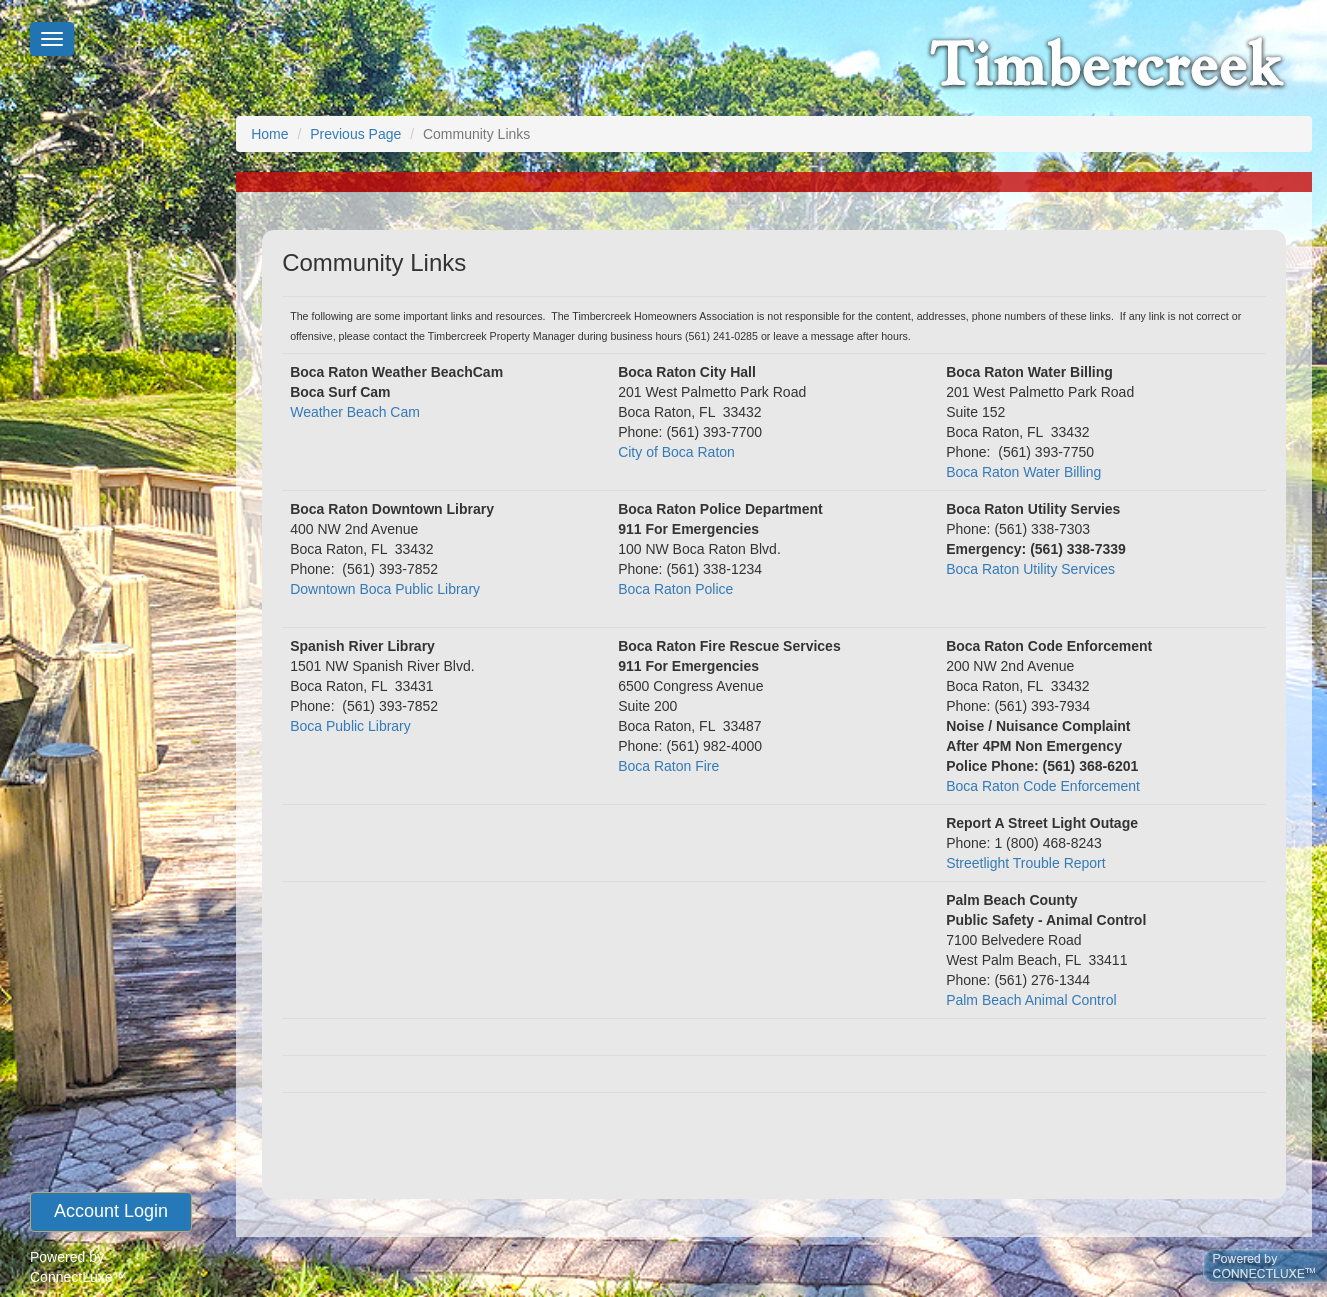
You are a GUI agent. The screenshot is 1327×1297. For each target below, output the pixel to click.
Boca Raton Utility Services (1030, 569)
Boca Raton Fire (668, 766)
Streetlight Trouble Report (1026, 863)
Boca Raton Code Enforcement (1043, 786)
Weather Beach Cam (355, 412)
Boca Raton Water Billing (1023, 472)
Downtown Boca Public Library (385, 589)
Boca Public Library (350, 726)
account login (111, 1211)
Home (269, 134)
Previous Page (355, 134)
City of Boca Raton (676, 452)
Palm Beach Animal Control (1031, 1000)
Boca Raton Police (675, 589)
